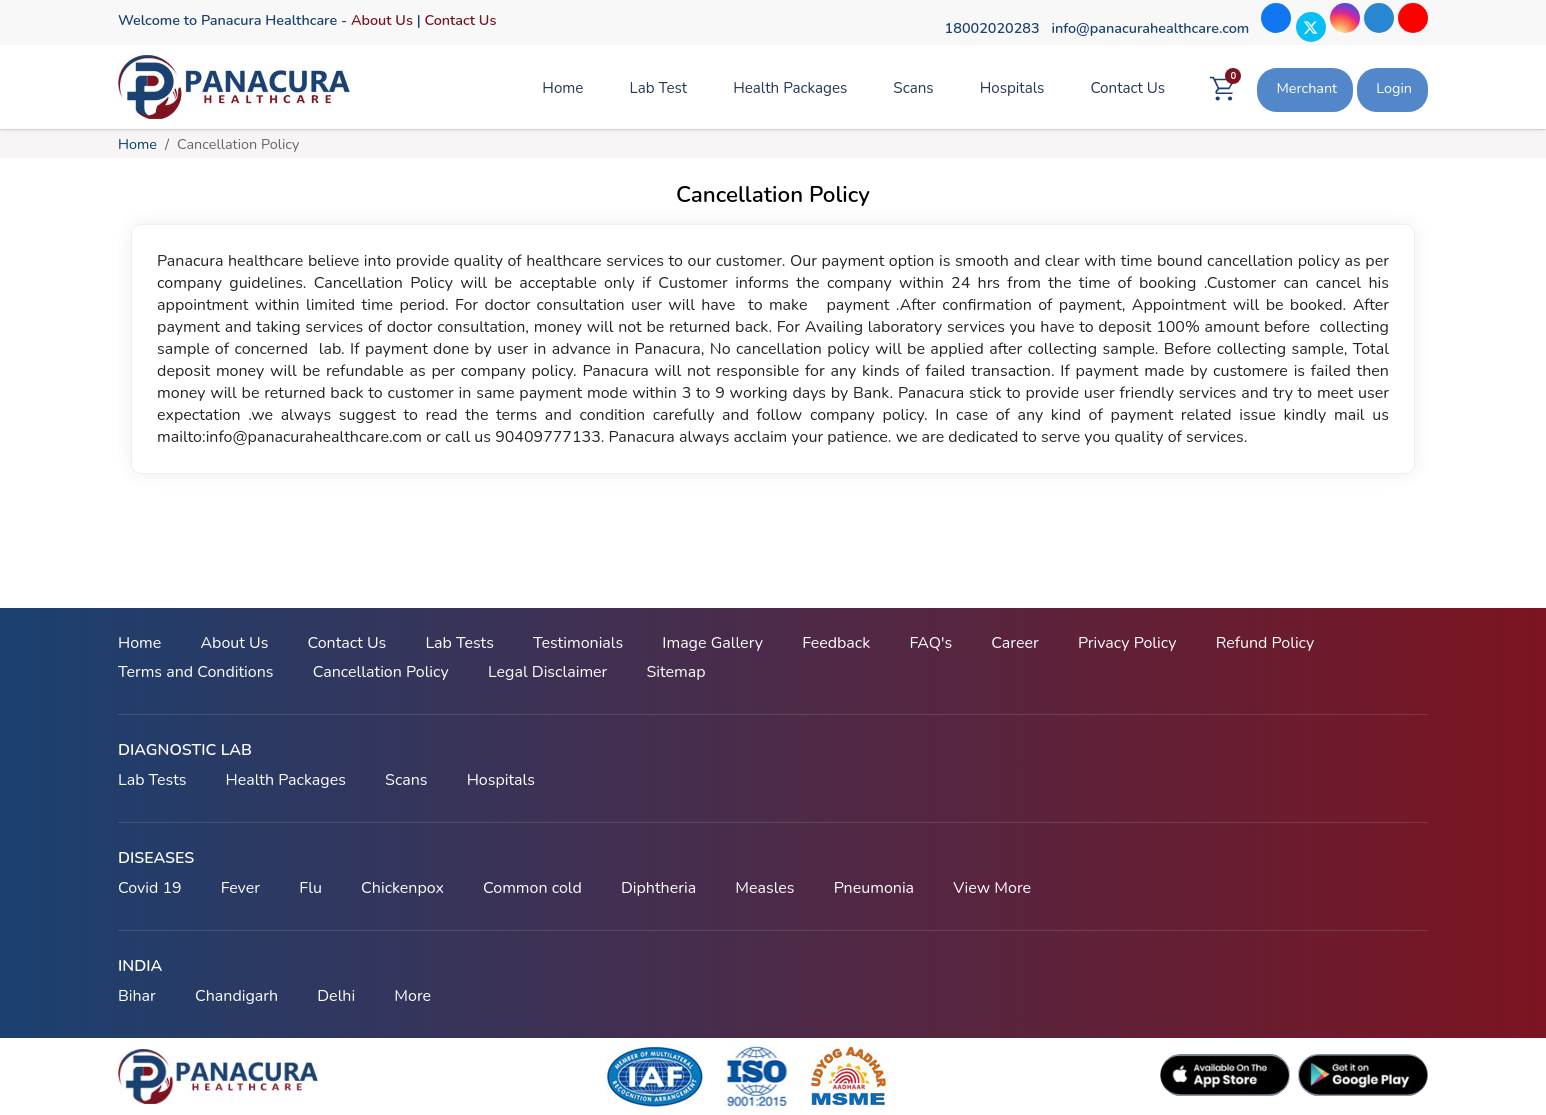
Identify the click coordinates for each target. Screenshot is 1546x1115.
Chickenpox (402, 888)
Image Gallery (712, 643)
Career (1014, 643)
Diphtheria (658, 888)
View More (992, 888)
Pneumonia (874, 888)
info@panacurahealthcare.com (1150, 28)
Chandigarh (236, 996)
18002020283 (992, 28)
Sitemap (675, 672)
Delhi (336, 996)
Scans (913, 88)
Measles (764, 888)
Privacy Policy (1127, 643)
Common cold (532, 888)
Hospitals (1012, 88)
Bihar (137, 996)
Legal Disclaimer (547, 672)
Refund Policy (1265, 643)
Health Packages (790, 88)
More (412, 996)
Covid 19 (150, 888)
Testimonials (578, 643)
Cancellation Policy (381, 672)
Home (562, 88)
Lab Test (658, 88)
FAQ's (930, 643)
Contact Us (460, 20)
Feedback (836, 643)
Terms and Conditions (196, 672)
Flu (310, 888)
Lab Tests (459, 643)
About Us (382, 20)
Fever (240, 888)
